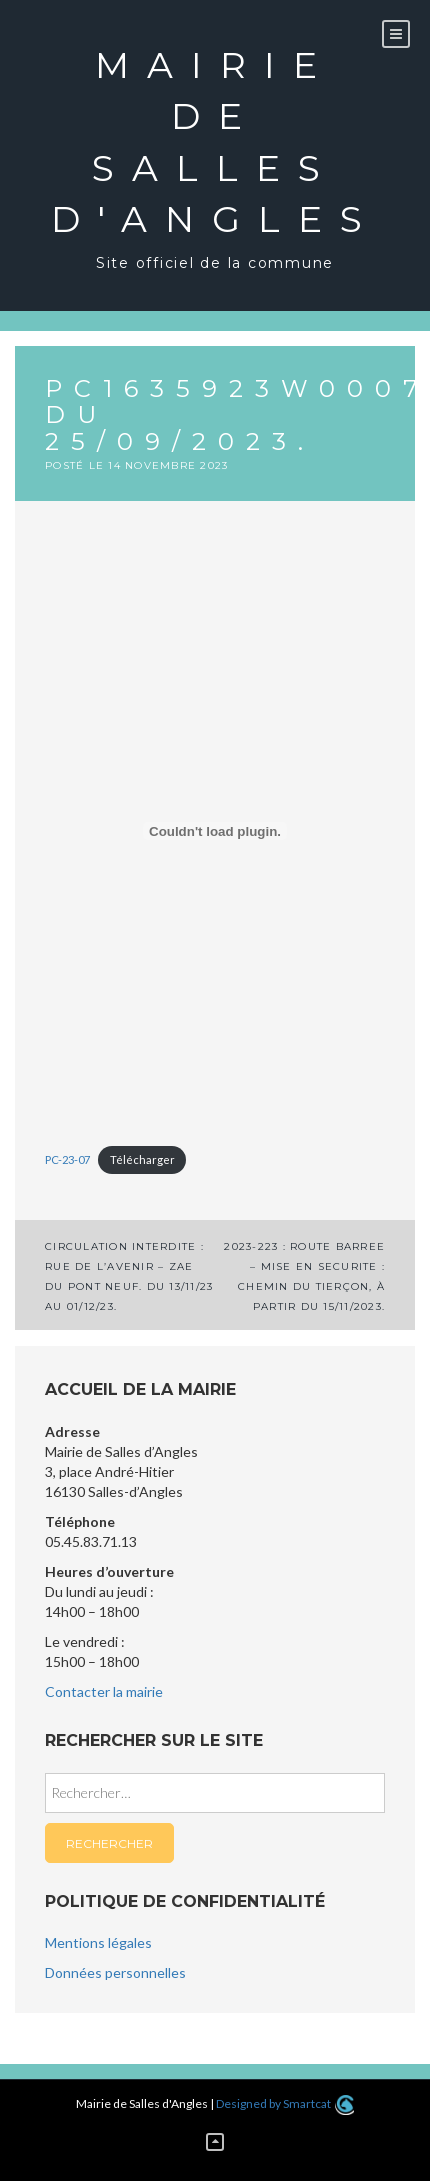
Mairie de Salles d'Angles (215, 142)
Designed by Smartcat (284, 2103)
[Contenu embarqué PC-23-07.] (215, 831)
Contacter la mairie (104, 1691)
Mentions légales (98, 1942)
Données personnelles (115, 1972)
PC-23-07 (67, 1159)
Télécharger (142, 1159)
